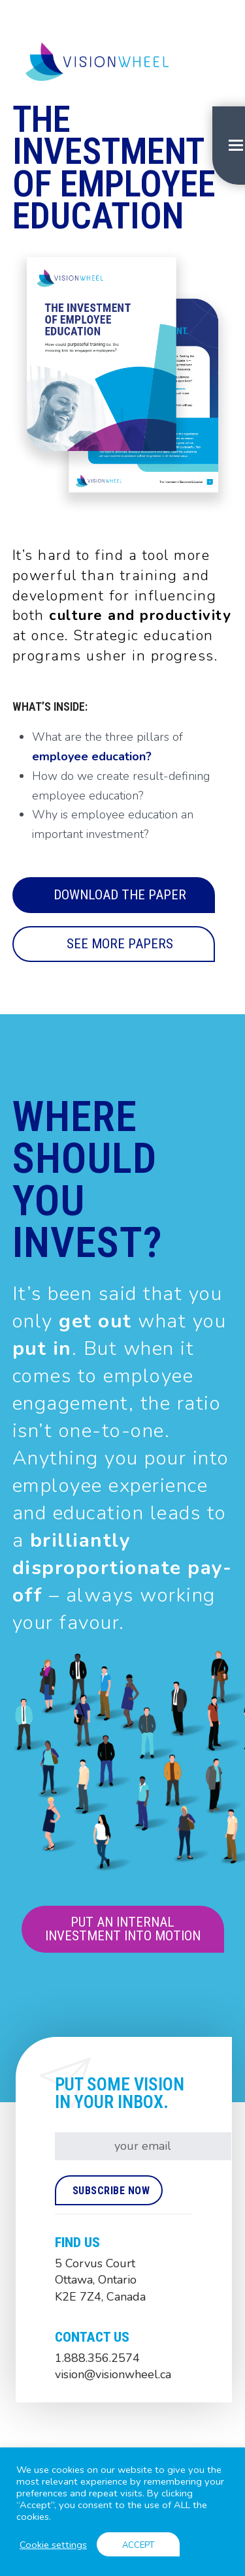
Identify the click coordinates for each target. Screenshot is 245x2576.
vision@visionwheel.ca (113, 2374)
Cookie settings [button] (53, 2545)
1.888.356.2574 (97, 2358)
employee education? (92, 756)
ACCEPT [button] (138, 2545)
